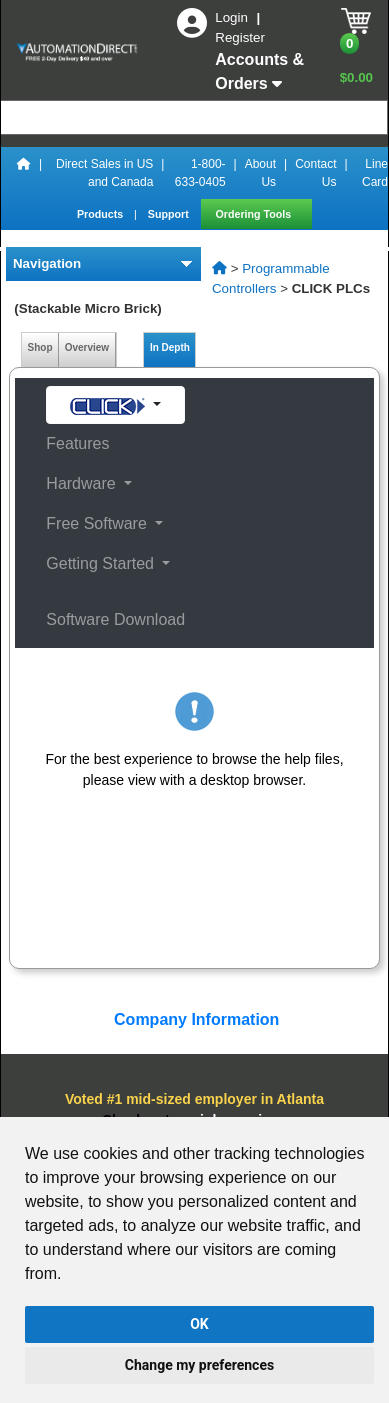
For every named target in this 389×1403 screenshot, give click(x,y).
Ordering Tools (255, 214)
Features (77, 443)
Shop (40, 347)
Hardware (83, 483)
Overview (87, 347)
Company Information (195, 1019)
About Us (260, 173)
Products (101, 214)
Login (233, 17)
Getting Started (102, 563)
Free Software (98, 523)
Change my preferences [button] (199, 1365)
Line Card (375, 173)
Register (240, 37)
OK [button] (199, 1324)
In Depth (169, 347)
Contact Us (315, 173)
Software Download (115, 619)
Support (170, 214)
